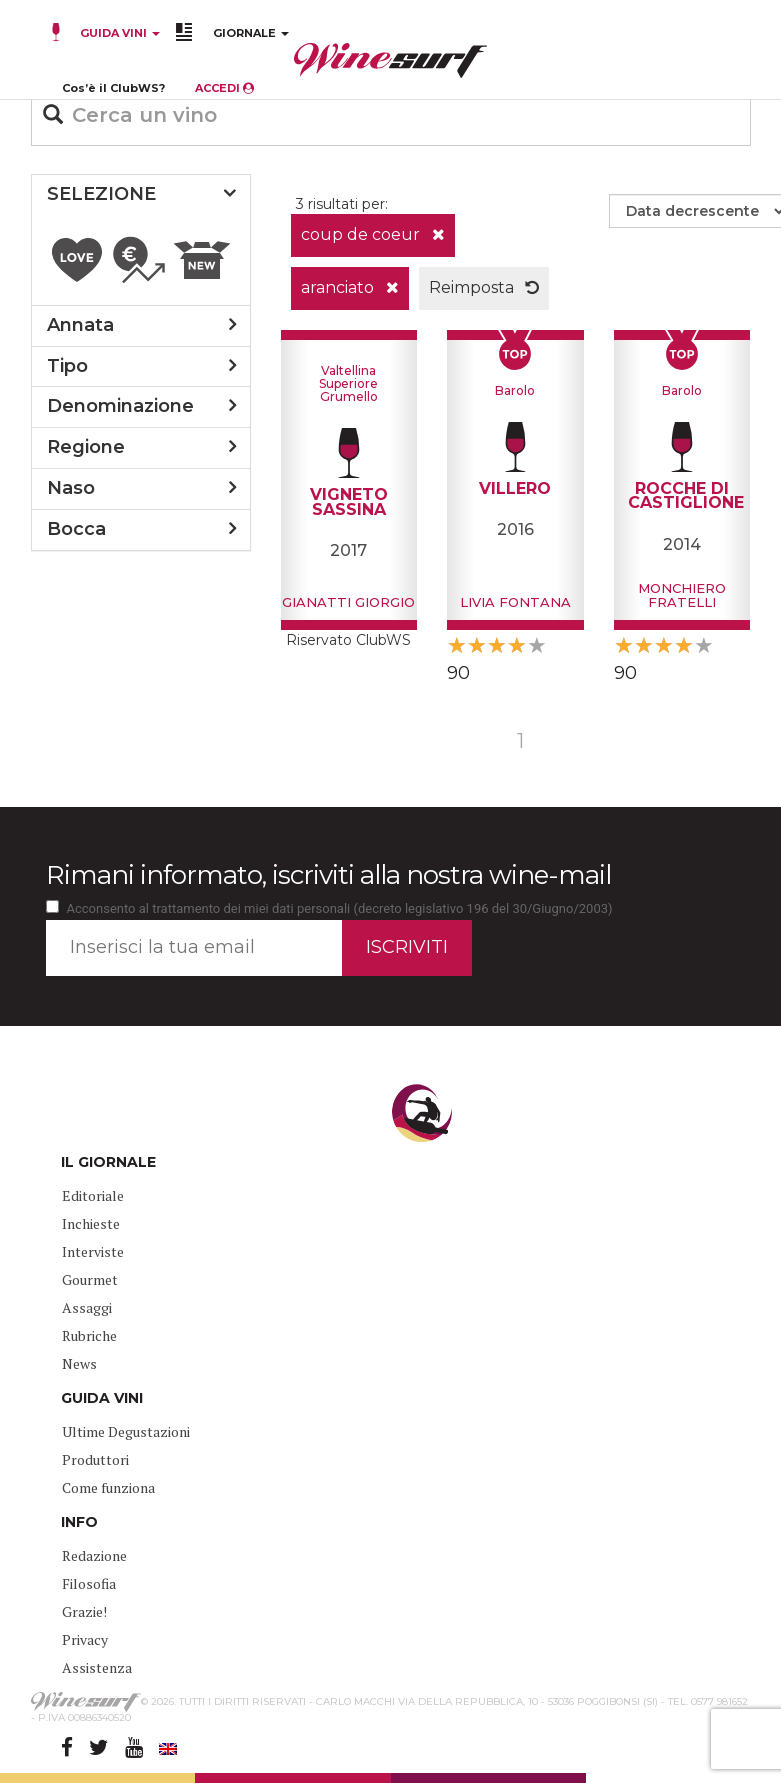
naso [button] (71, 488)
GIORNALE (251, 33)
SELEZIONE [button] (101, 194)
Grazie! (84, 1611)
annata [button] (80, 325)
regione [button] (86, 447)
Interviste (93, 1251)
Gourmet (90, 1279)
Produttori (95, 1459)
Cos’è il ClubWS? (113, 88)
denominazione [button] (120, 406)
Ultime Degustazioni (126, 1431)
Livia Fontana (515, 602)
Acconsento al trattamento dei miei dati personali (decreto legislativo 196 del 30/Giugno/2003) (340, 908)
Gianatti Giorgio (348, 602)
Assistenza (97, 1667)
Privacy (85, 1639)
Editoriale (93, 1195)
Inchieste (91, 1223)
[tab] (141, 195)
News (79, 1363)
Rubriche (89, 1335)
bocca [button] (76, 529)
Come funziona (108, 1487)
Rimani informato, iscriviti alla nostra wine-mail (328, 875)
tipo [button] (67, 366)
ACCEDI (224, 88)
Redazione (94, 1555)
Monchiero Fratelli (682, 595)
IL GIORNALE (108, 1162)
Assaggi (87, 1307)
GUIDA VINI (118, 33)
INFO (79, 1522)
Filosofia (89, 1583)
